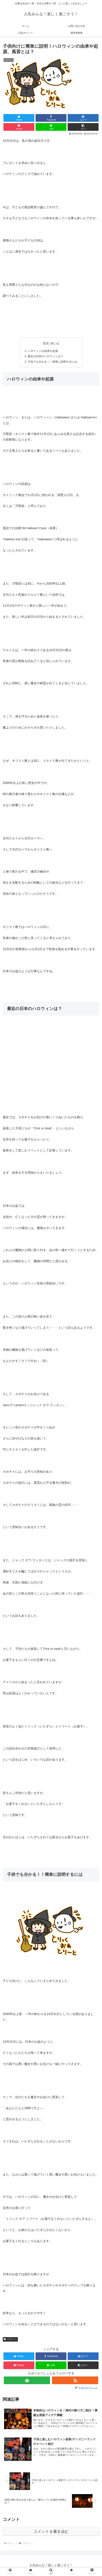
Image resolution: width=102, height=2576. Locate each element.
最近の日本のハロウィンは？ (45, 356)
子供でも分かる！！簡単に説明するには (52, 362)
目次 (46, 343)
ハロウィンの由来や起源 (43, 351)
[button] (83, 127)
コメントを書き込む (51, 2532)
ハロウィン (10, 2340)
